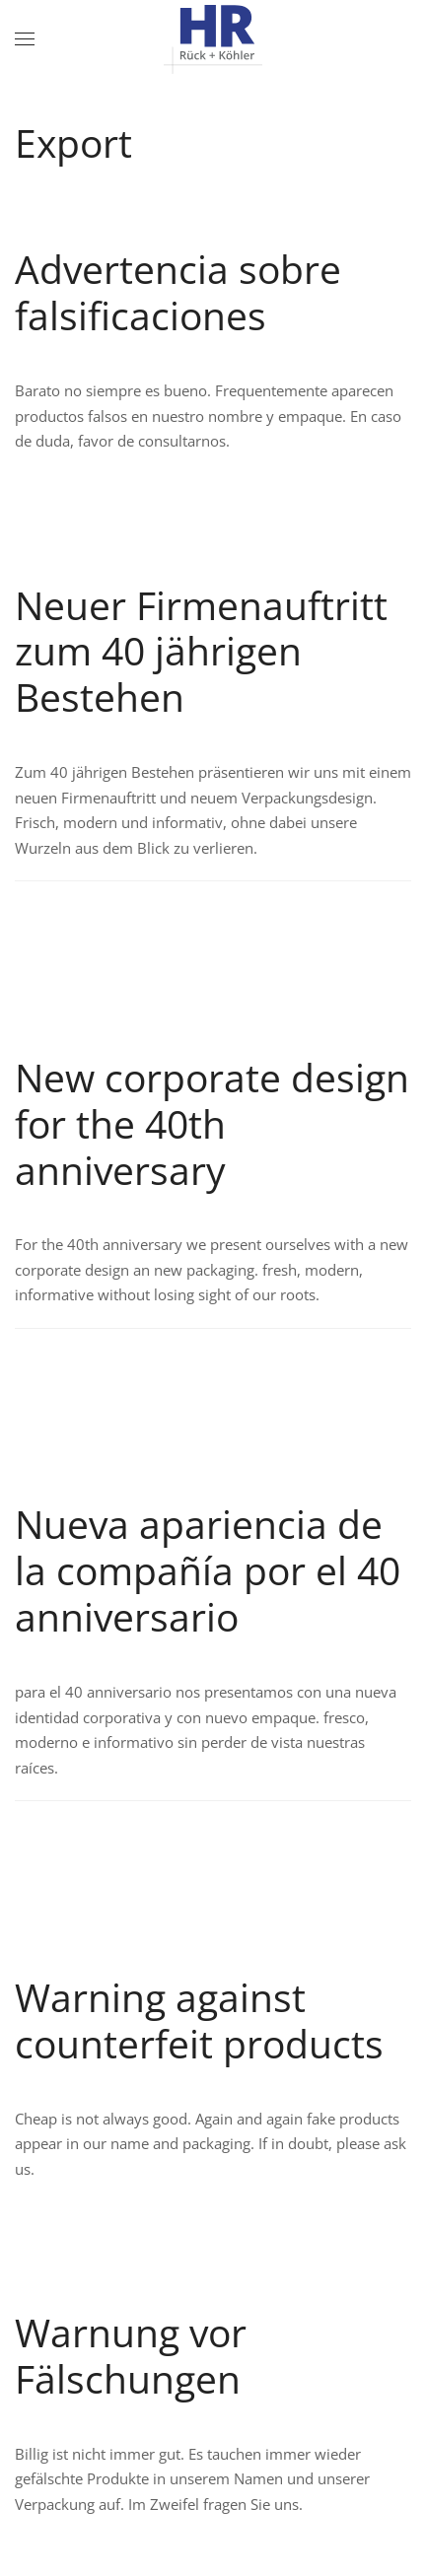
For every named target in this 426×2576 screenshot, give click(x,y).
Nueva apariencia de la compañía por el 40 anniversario (207, 1569)
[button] (25, 39)
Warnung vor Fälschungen (131, 2355)
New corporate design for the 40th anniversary (212, 1123)
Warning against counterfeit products (199, 2020)
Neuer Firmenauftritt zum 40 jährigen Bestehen (201, 651)
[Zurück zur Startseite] (213, 39)
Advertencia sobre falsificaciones (178, 292)
